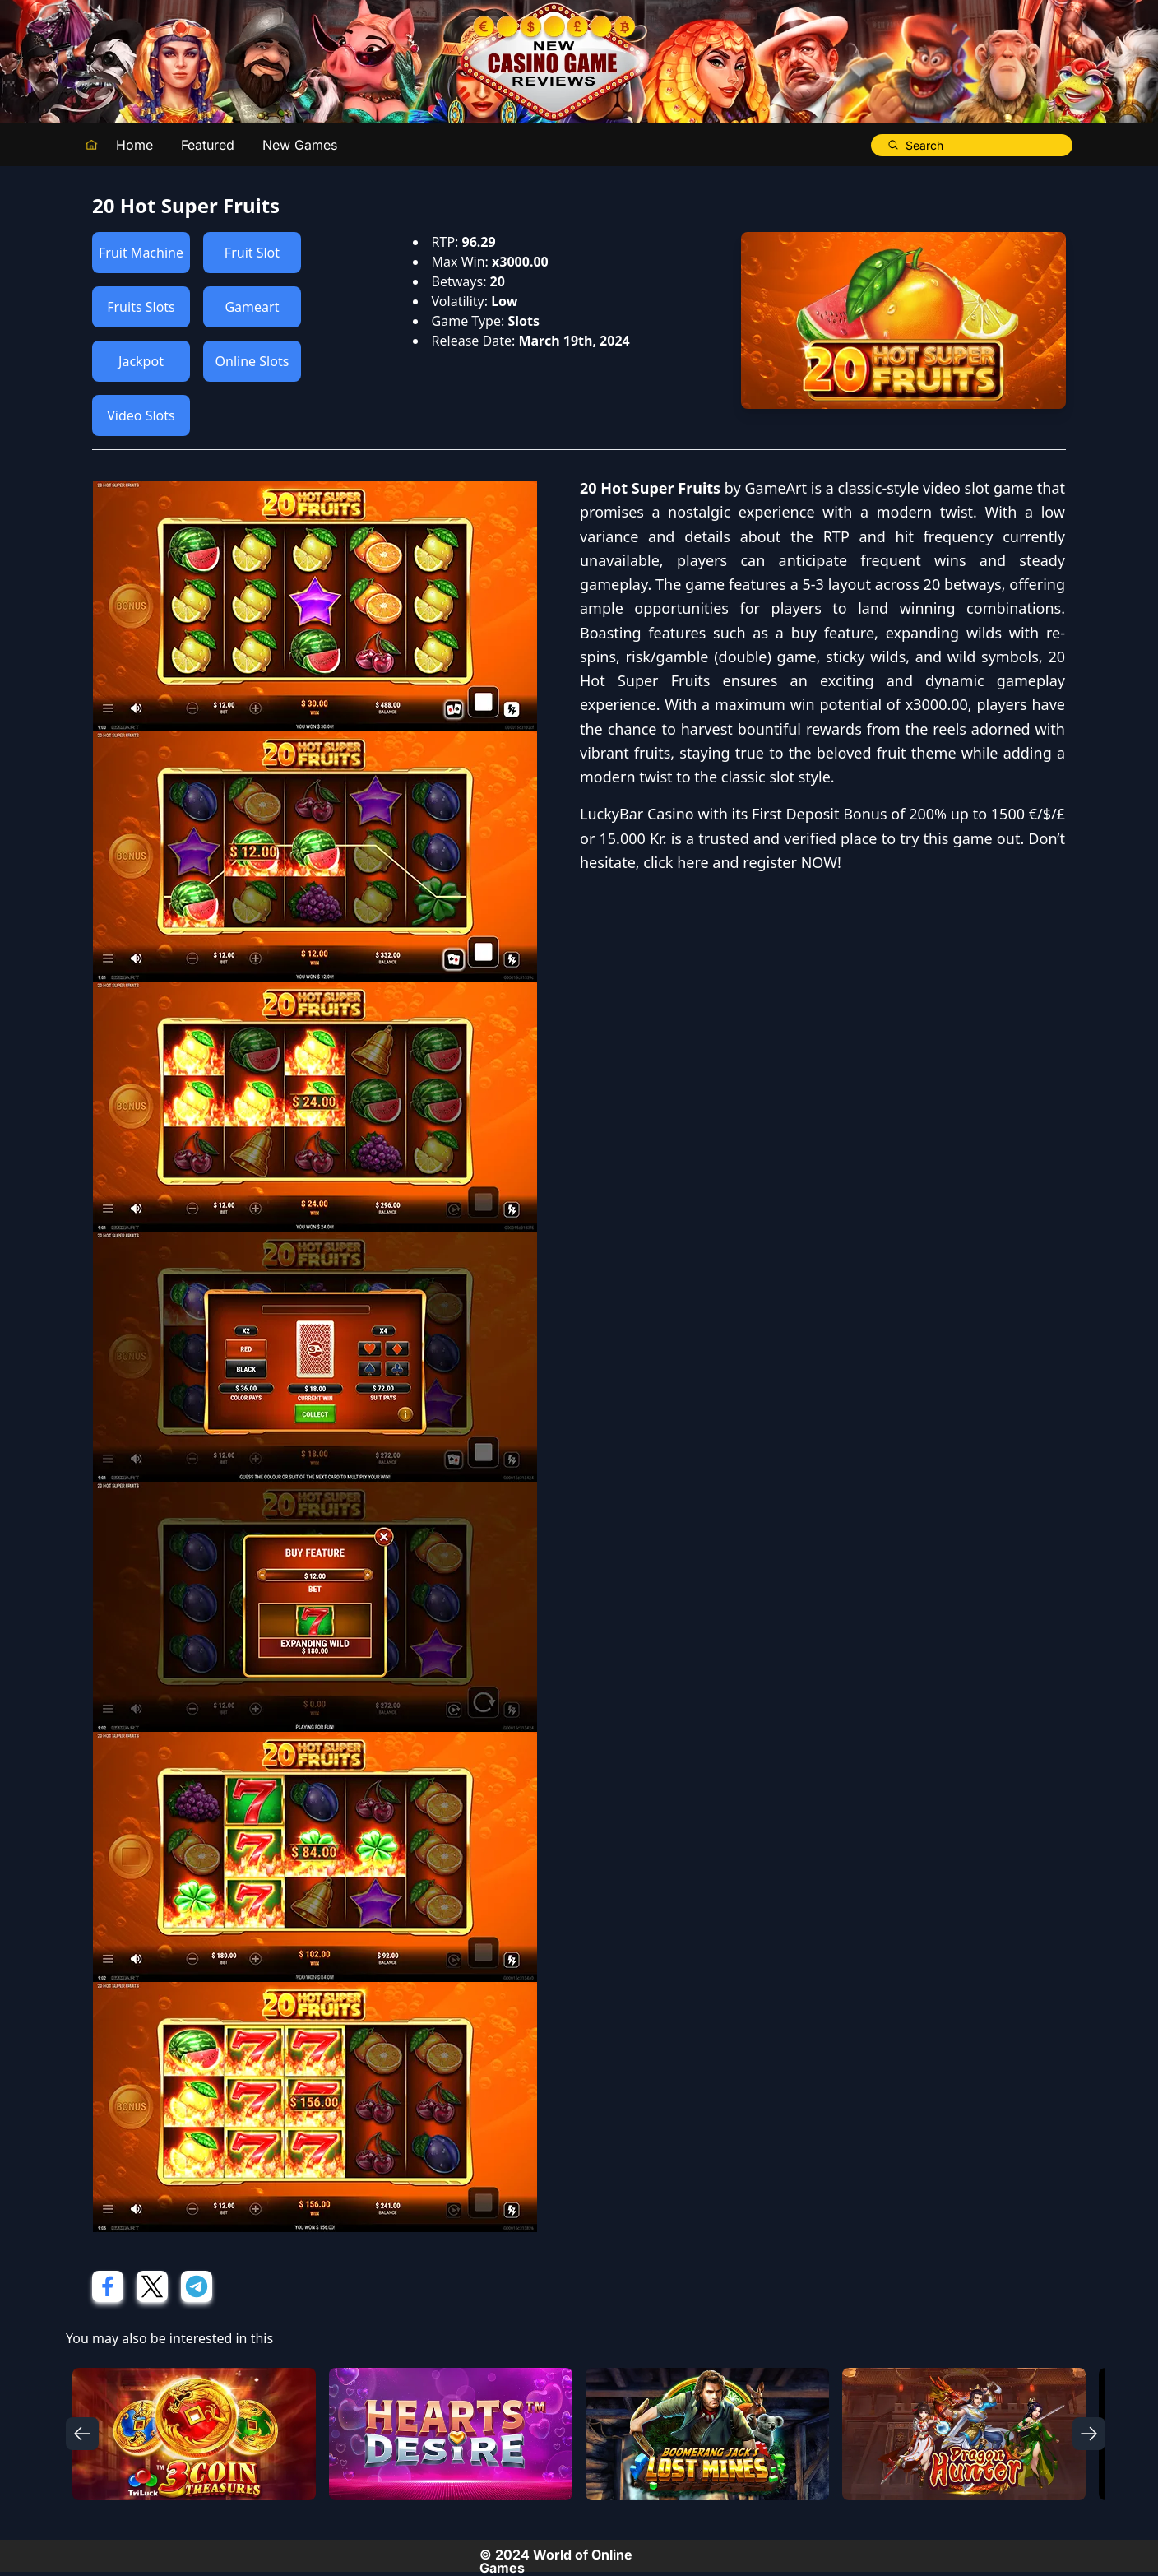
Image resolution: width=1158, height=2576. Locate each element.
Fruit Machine (141, 253)
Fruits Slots (141, 307)
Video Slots (140, 415)
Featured (207, 145)
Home (134, 145)
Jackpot (141, 361)
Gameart (252, 307)
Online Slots (252, 361)
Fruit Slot (252, 253)
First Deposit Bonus (819, 814)
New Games (299, 145)
